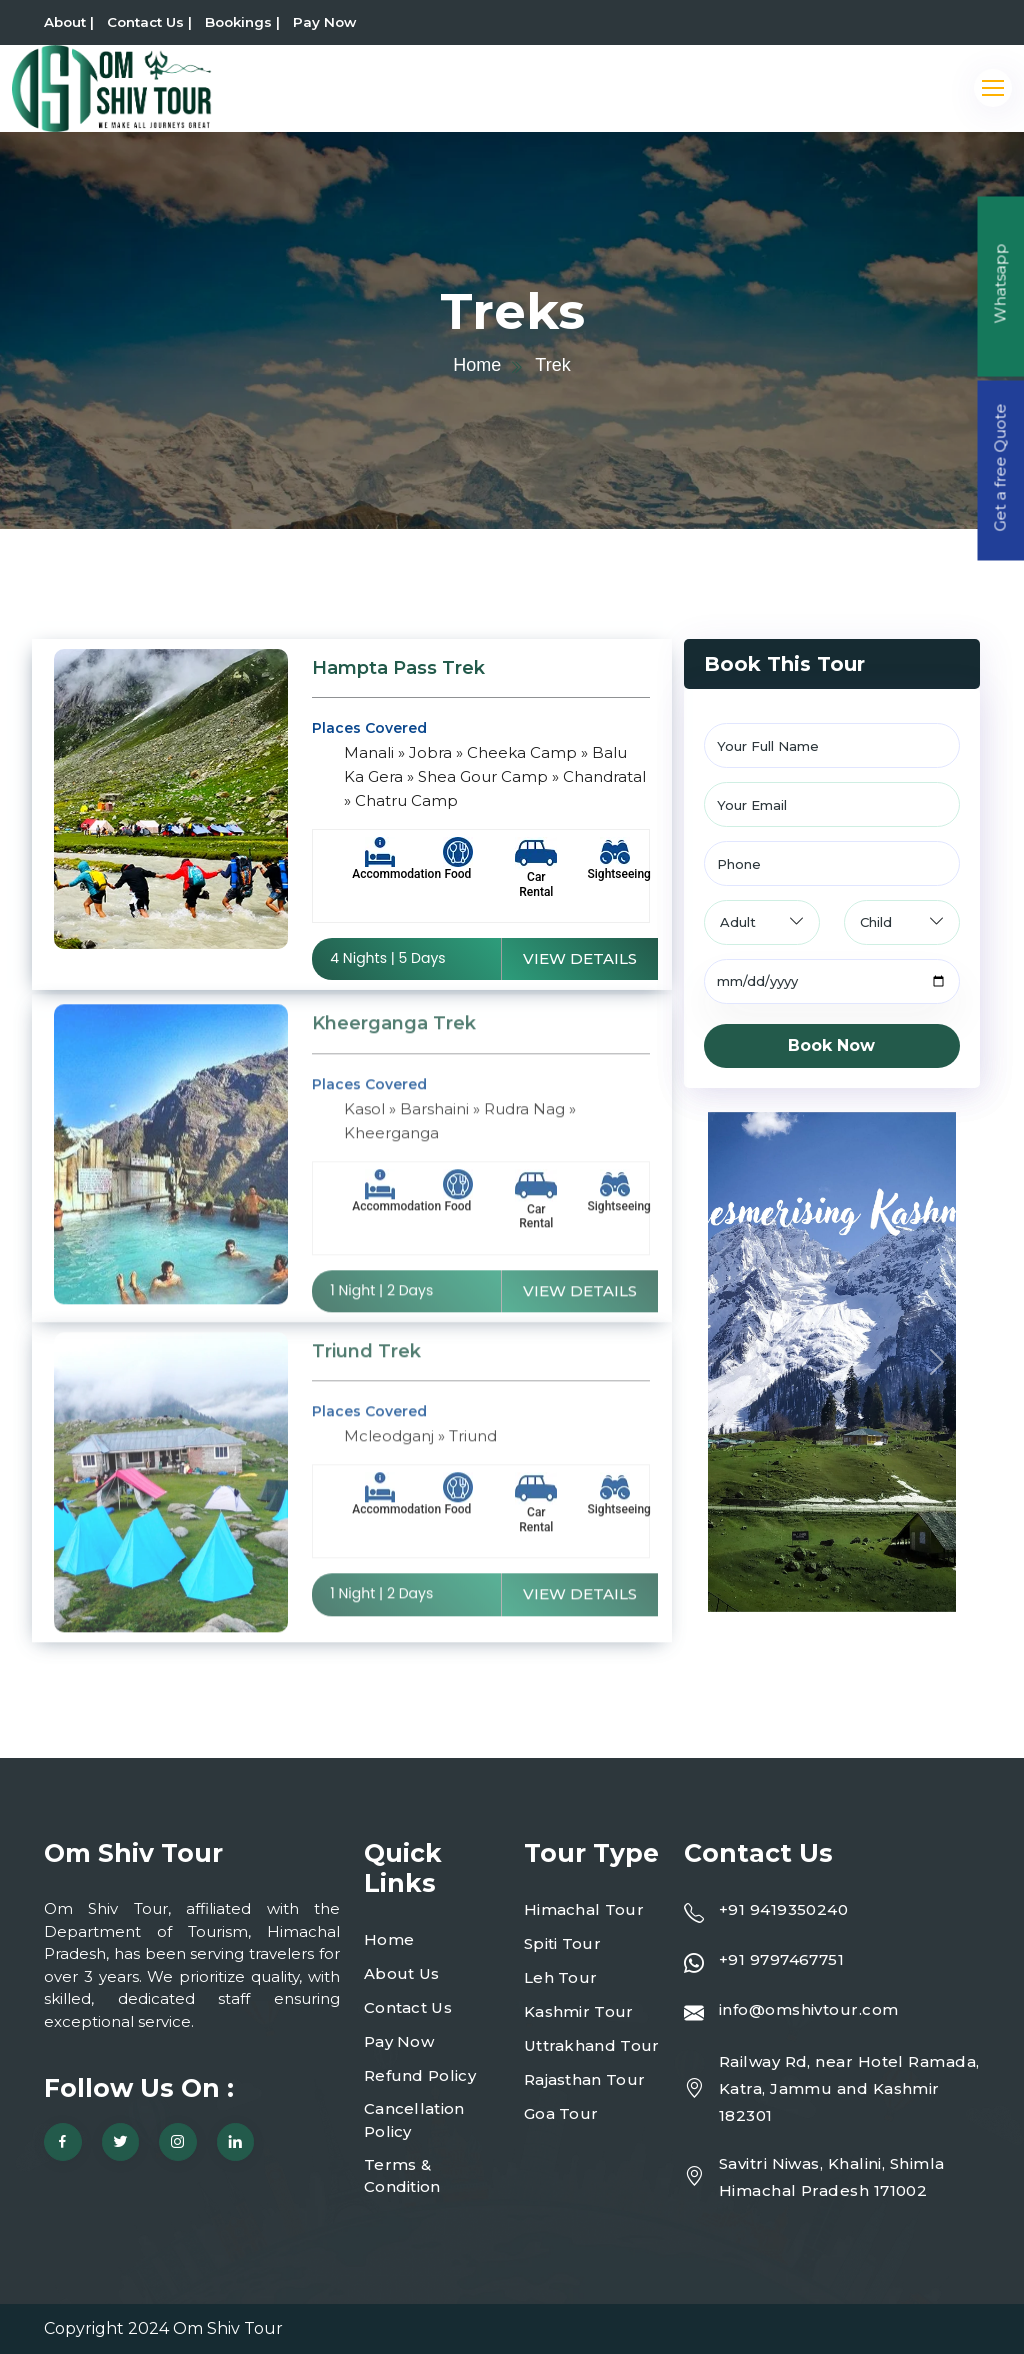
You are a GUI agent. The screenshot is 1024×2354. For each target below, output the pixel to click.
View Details (580, 959)
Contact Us (408, 2007)
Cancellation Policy (414, 2120)
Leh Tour (560, 1977)
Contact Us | (149, 22)
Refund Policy (420, 2075)
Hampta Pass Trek (398, 669)
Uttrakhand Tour (592, 2045)
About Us (401, 1973)
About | (69, 22)
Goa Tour (561, 2113)
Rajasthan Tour (584, 2079)
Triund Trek (366, 1363)
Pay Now (324, 22)
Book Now (831, 1045)
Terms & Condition (402, 2176)
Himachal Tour (584, 1909)
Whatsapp (1000, 284)
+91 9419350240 (783, 1909)
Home (477, 365)
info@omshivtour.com (809, 2009)
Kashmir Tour (579, 2011)
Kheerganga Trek (394, 1035)
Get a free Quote (1000, 468)
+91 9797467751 (781, 1959)
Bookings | (242, 22)
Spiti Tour (562, 1943)
